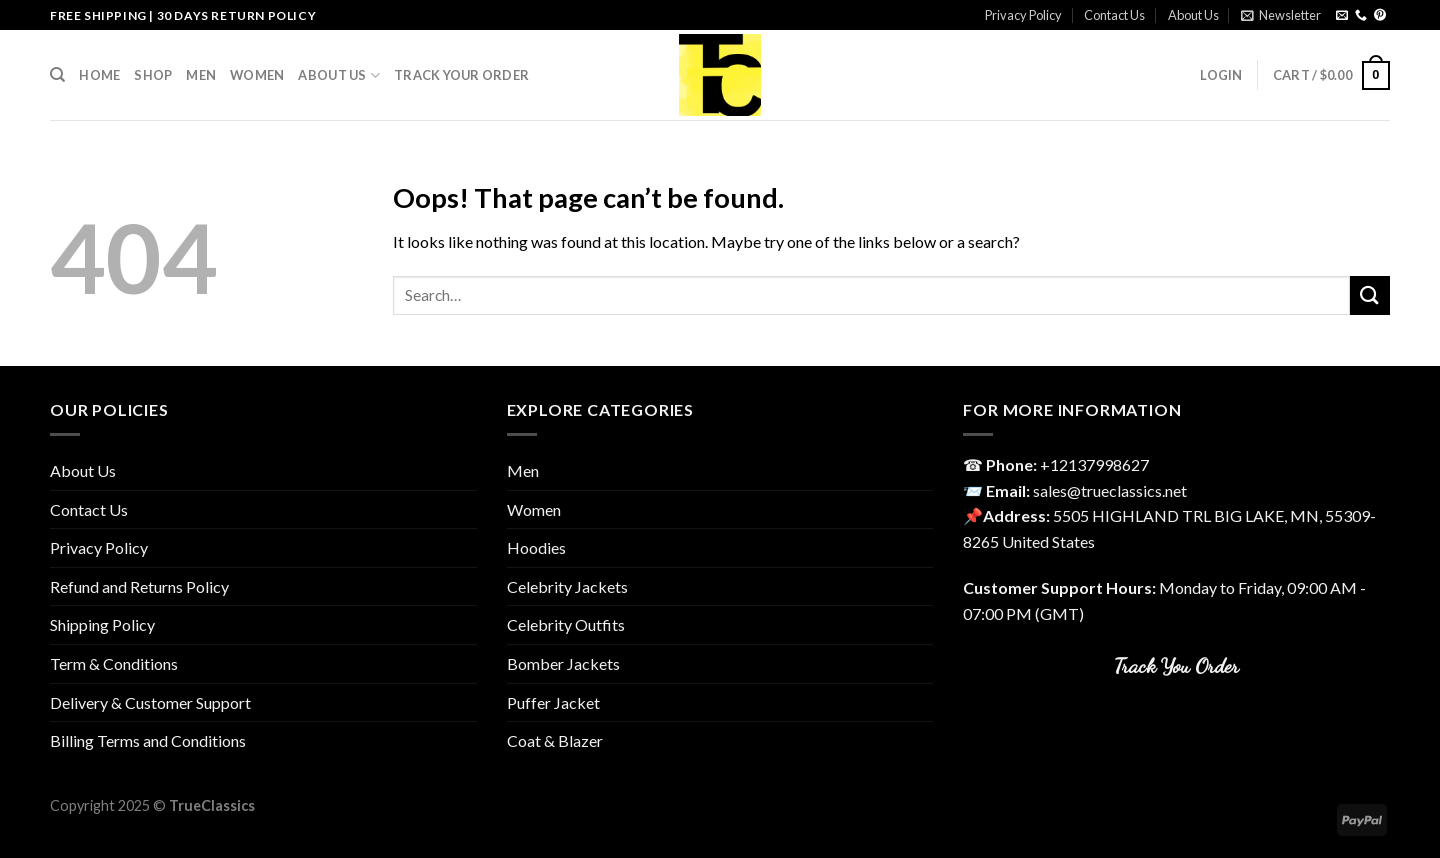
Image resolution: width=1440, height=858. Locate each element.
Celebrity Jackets (567, 586)
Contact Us (1114, 15)
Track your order (461, 75)
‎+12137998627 (1094, 464)
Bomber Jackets (563, 663)
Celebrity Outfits (566, 624)
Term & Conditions (114, 663)
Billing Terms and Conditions (148, 740)
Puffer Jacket (553, 702)
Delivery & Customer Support (150, 702)
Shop (153, 75)
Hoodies (536, 547)
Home (99, 75)
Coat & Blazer (555, 740)
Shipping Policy (102, 624)
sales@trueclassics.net (1110, 490)
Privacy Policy (1023, 15)
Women (257, 75)
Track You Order (1176, 665)
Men (201, 75)
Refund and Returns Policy (139, 586)
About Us (1193, 15)
